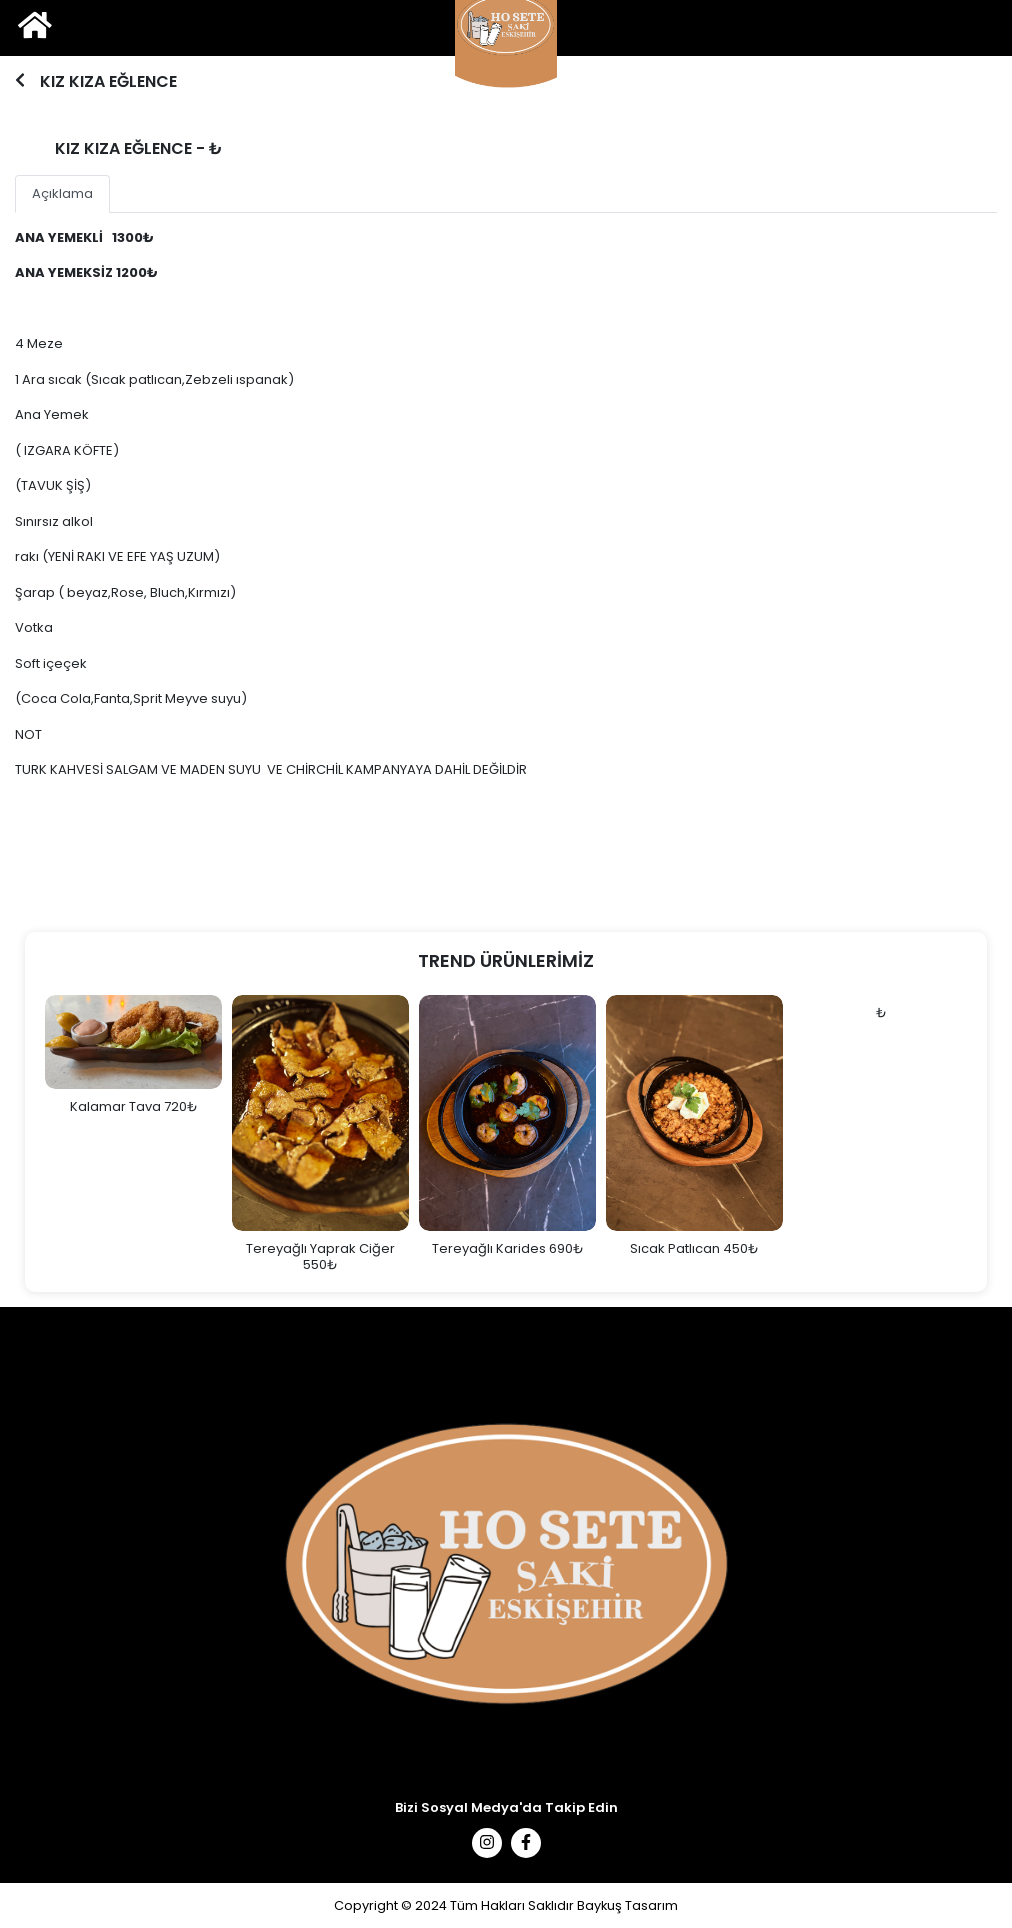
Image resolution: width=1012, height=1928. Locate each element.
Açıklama (62, 193)
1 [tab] (503, 95)
